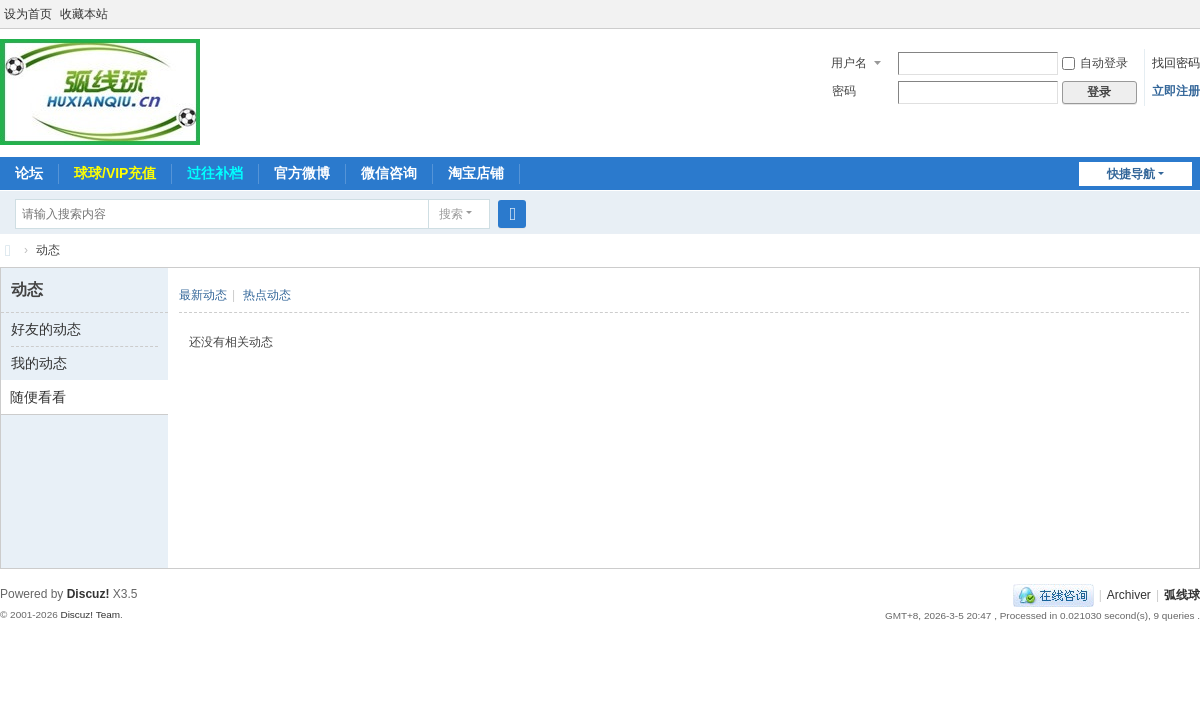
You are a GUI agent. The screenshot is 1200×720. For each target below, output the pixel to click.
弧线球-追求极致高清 (8, 250)
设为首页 (28, 14)
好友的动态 (46, 329)
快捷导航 (1131, 174)
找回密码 (1176, 63)
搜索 (451, 214)
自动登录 (1095, 63)
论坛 (29, 173)
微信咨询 (389, 173)
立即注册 (1176, 91)
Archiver (1129, 595)
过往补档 (215, 173)
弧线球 (1182, 595)
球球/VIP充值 (115, 173)
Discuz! (88, 594)
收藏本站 (84, 14)
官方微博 (302, 173)
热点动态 (267, 295)
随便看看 (38, 397)
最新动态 (203, 295)
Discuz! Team (90, 614)
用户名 (849, 63)
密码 (844, 91)
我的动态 (39, 363)
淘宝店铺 (476, 173)
